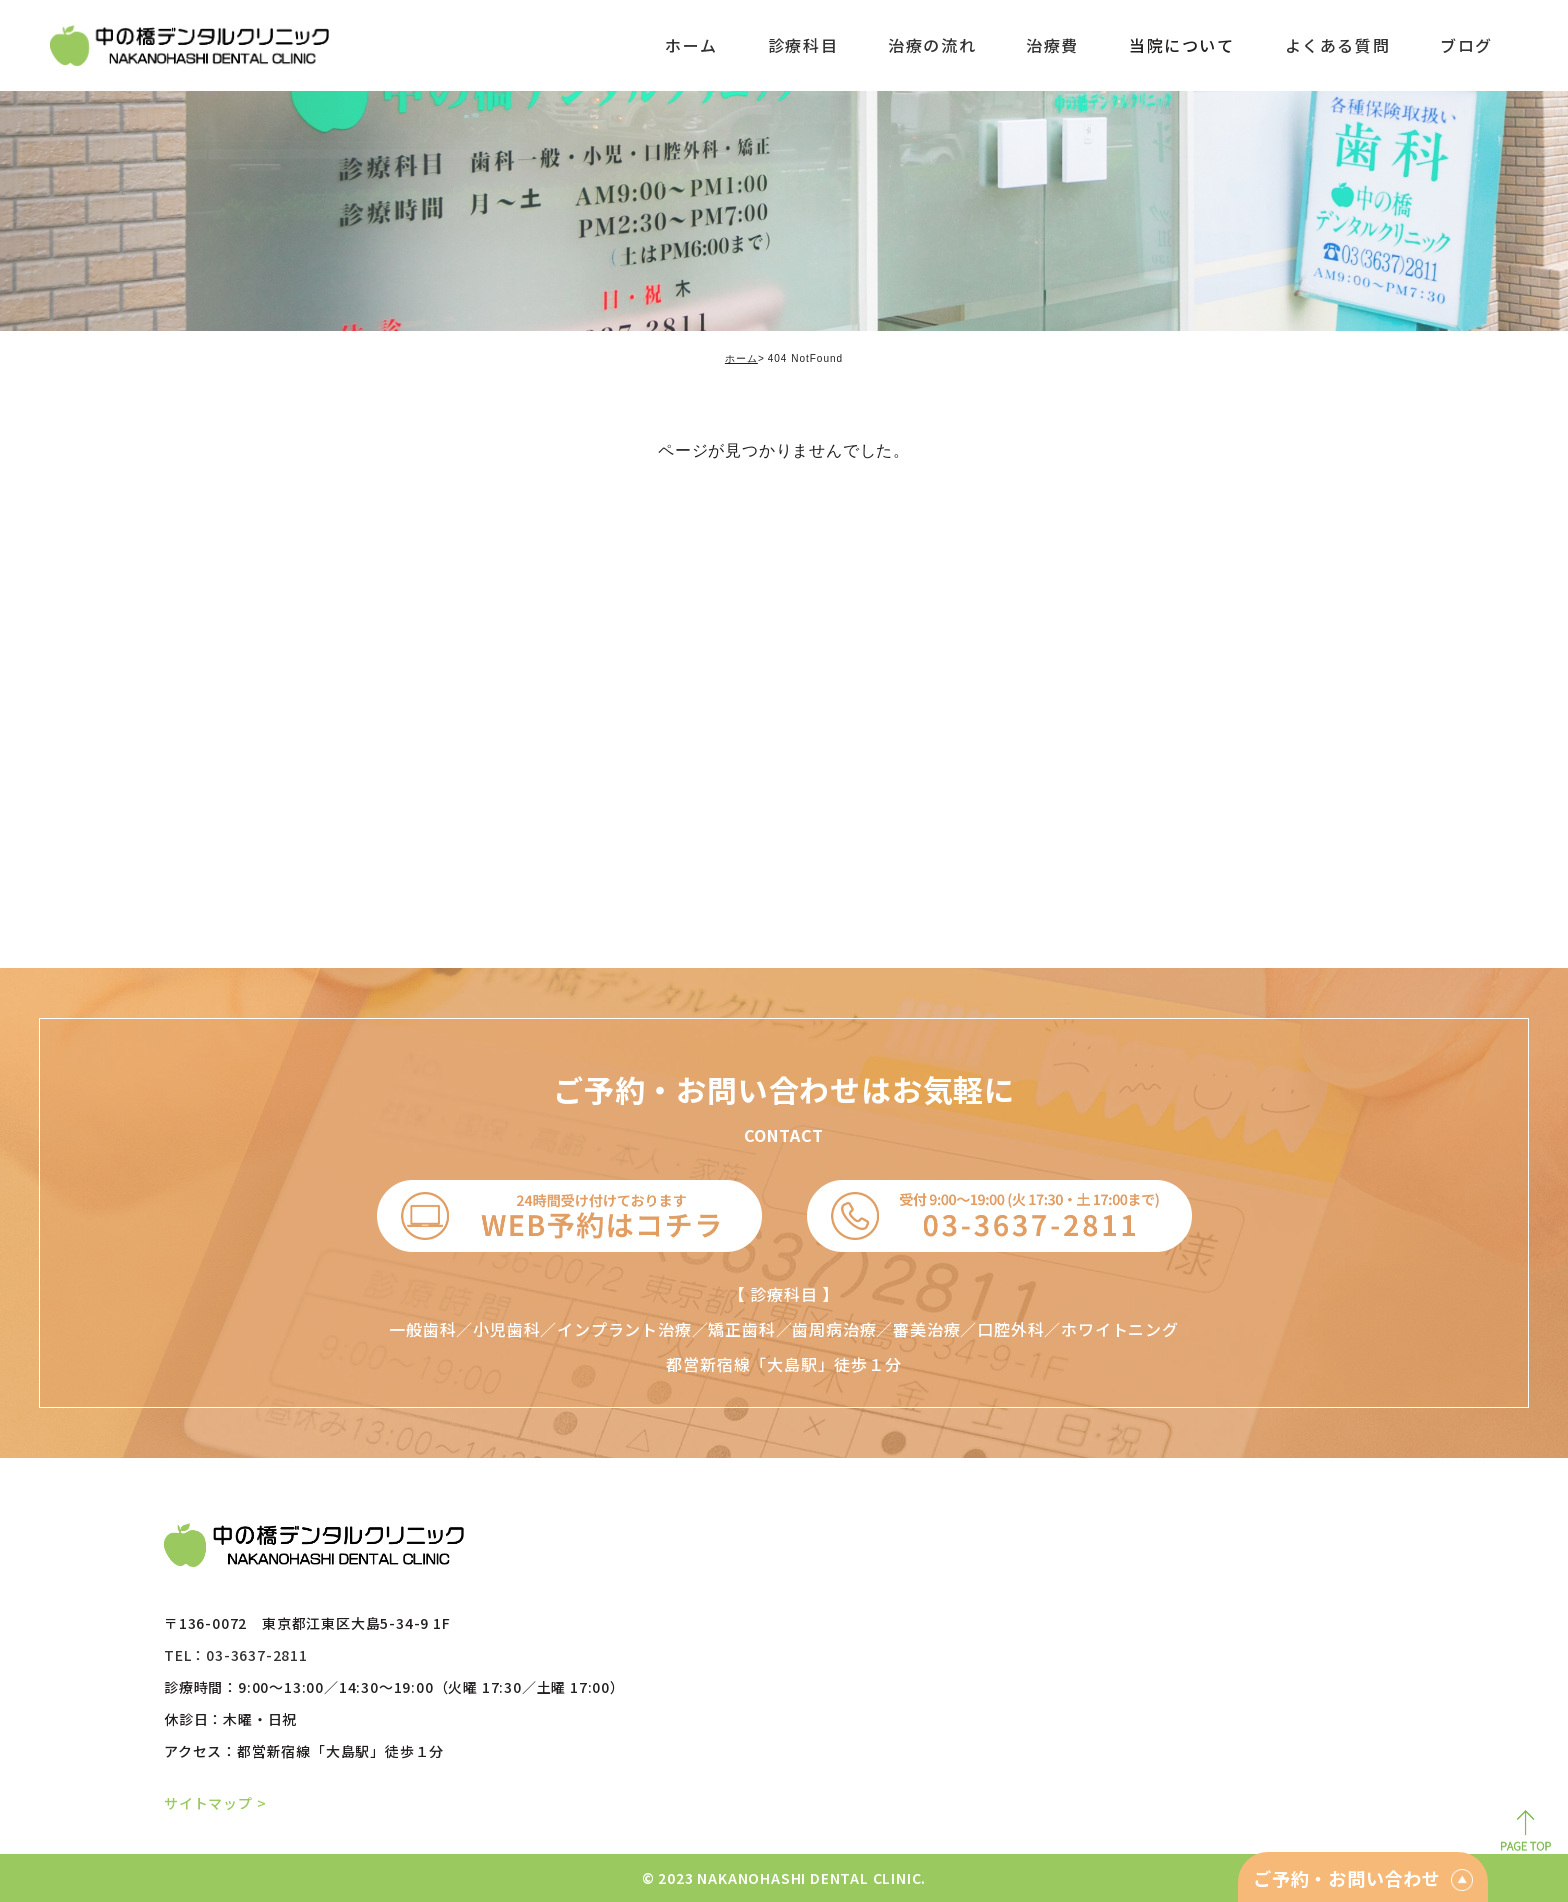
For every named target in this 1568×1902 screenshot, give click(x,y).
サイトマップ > (215, 1803)
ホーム (741, 358)
